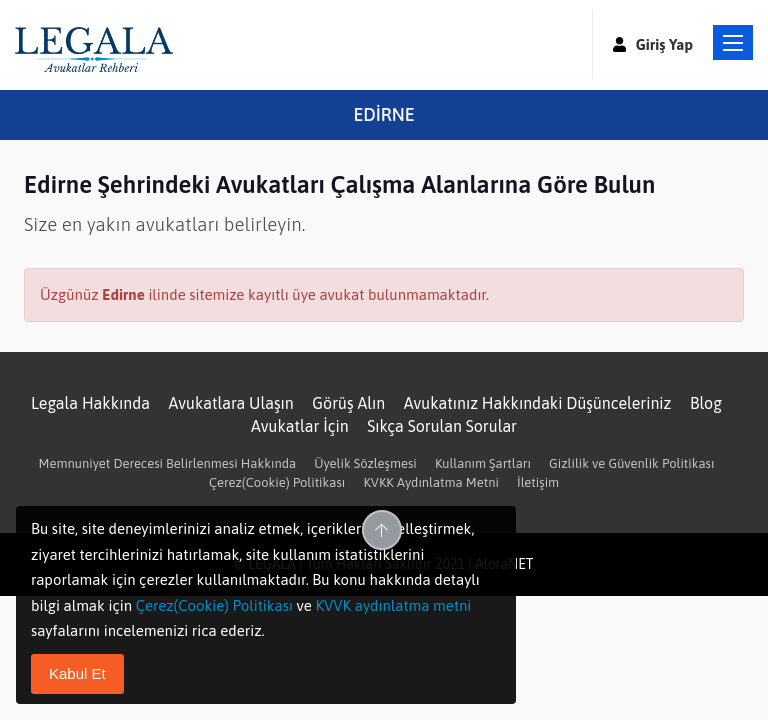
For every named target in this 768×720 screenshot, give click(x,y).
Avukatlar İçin (300, 426)
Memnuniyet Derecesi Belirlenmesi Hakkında (168, 463)
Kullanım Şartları (483, 463)
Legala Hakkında (90, 403)
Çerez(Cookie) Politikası (277, 482)
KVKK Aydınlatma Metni (430, 482)
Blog (706, 403)
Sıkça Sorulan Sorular (442, 426)
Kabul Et (77, 673)
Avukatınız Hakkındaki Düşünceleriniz (538, 403)
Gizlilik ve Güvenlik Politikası (631, 463)
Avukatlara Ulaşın (231, 403)
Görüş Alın (348, 403)
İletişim (538, 482)
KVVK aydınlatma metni (393, 605)
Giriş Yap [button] (653, 44)
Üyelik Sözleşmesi (365, 463)
